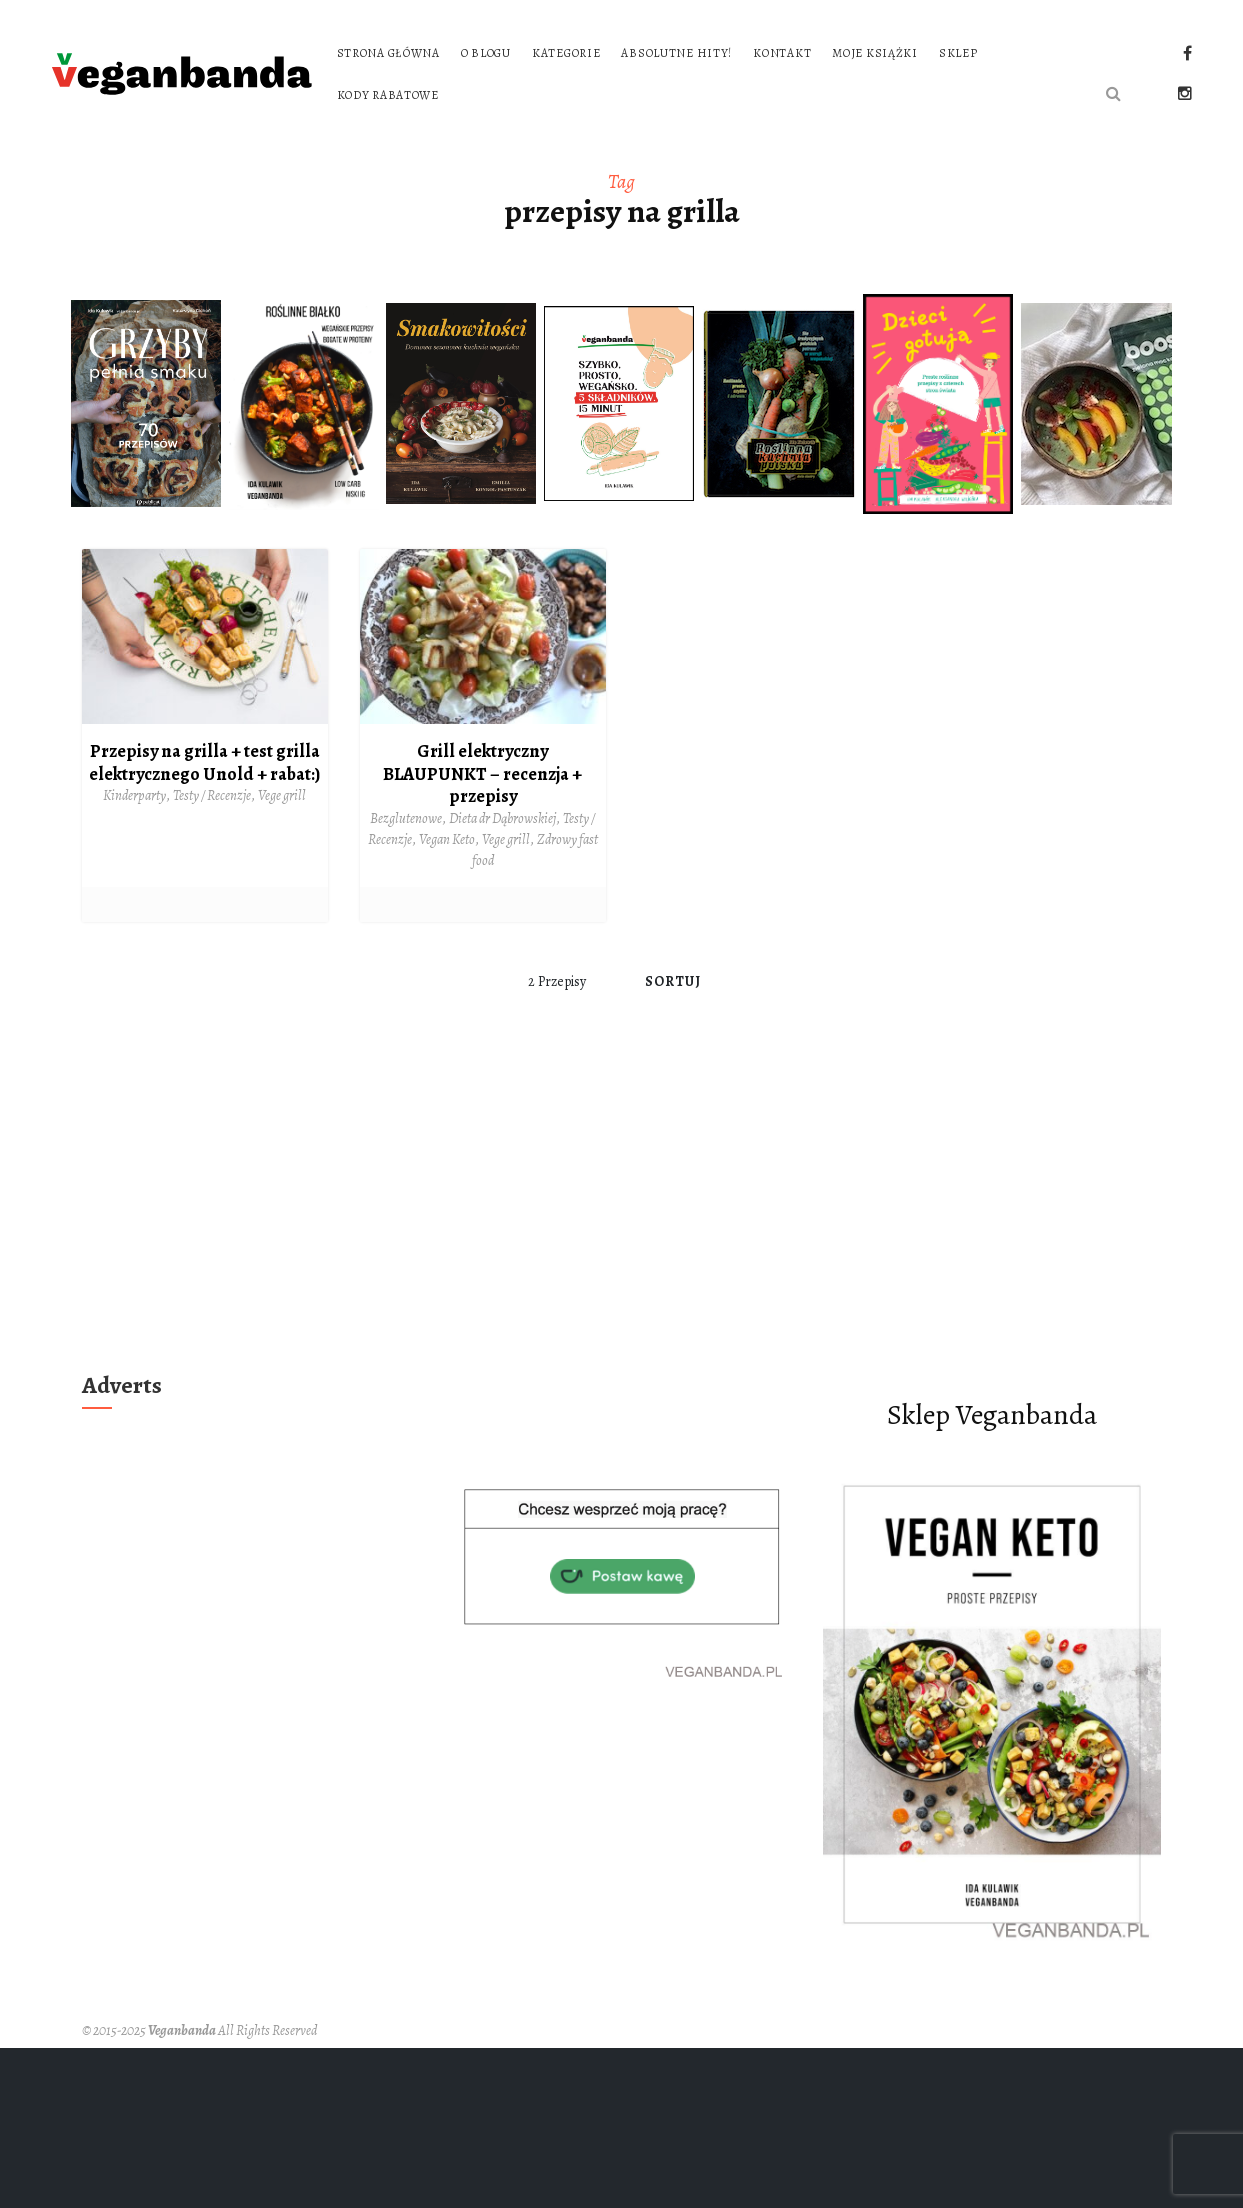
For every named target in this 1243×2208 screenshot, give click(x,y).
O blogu (486, 53)
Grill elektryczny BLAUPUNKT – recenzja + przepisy (482, 773)
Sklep (958, 53)
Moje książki (875, 53)
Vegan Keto (447, 839)
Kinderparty (134, 795)
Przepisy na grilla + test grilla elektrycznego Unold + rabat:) (204, 762)
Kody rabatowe (388, 95)
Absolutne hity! (676, 53)
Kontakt (782, 53)
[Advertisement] (622, 1214)
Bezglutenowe (406, 818)
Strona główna (388, 53)
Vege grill (282, 795)
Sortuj (673, 981)
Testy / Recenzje (212, 795)
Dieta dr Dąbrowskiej (502, 818)
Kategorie (566, 53)
